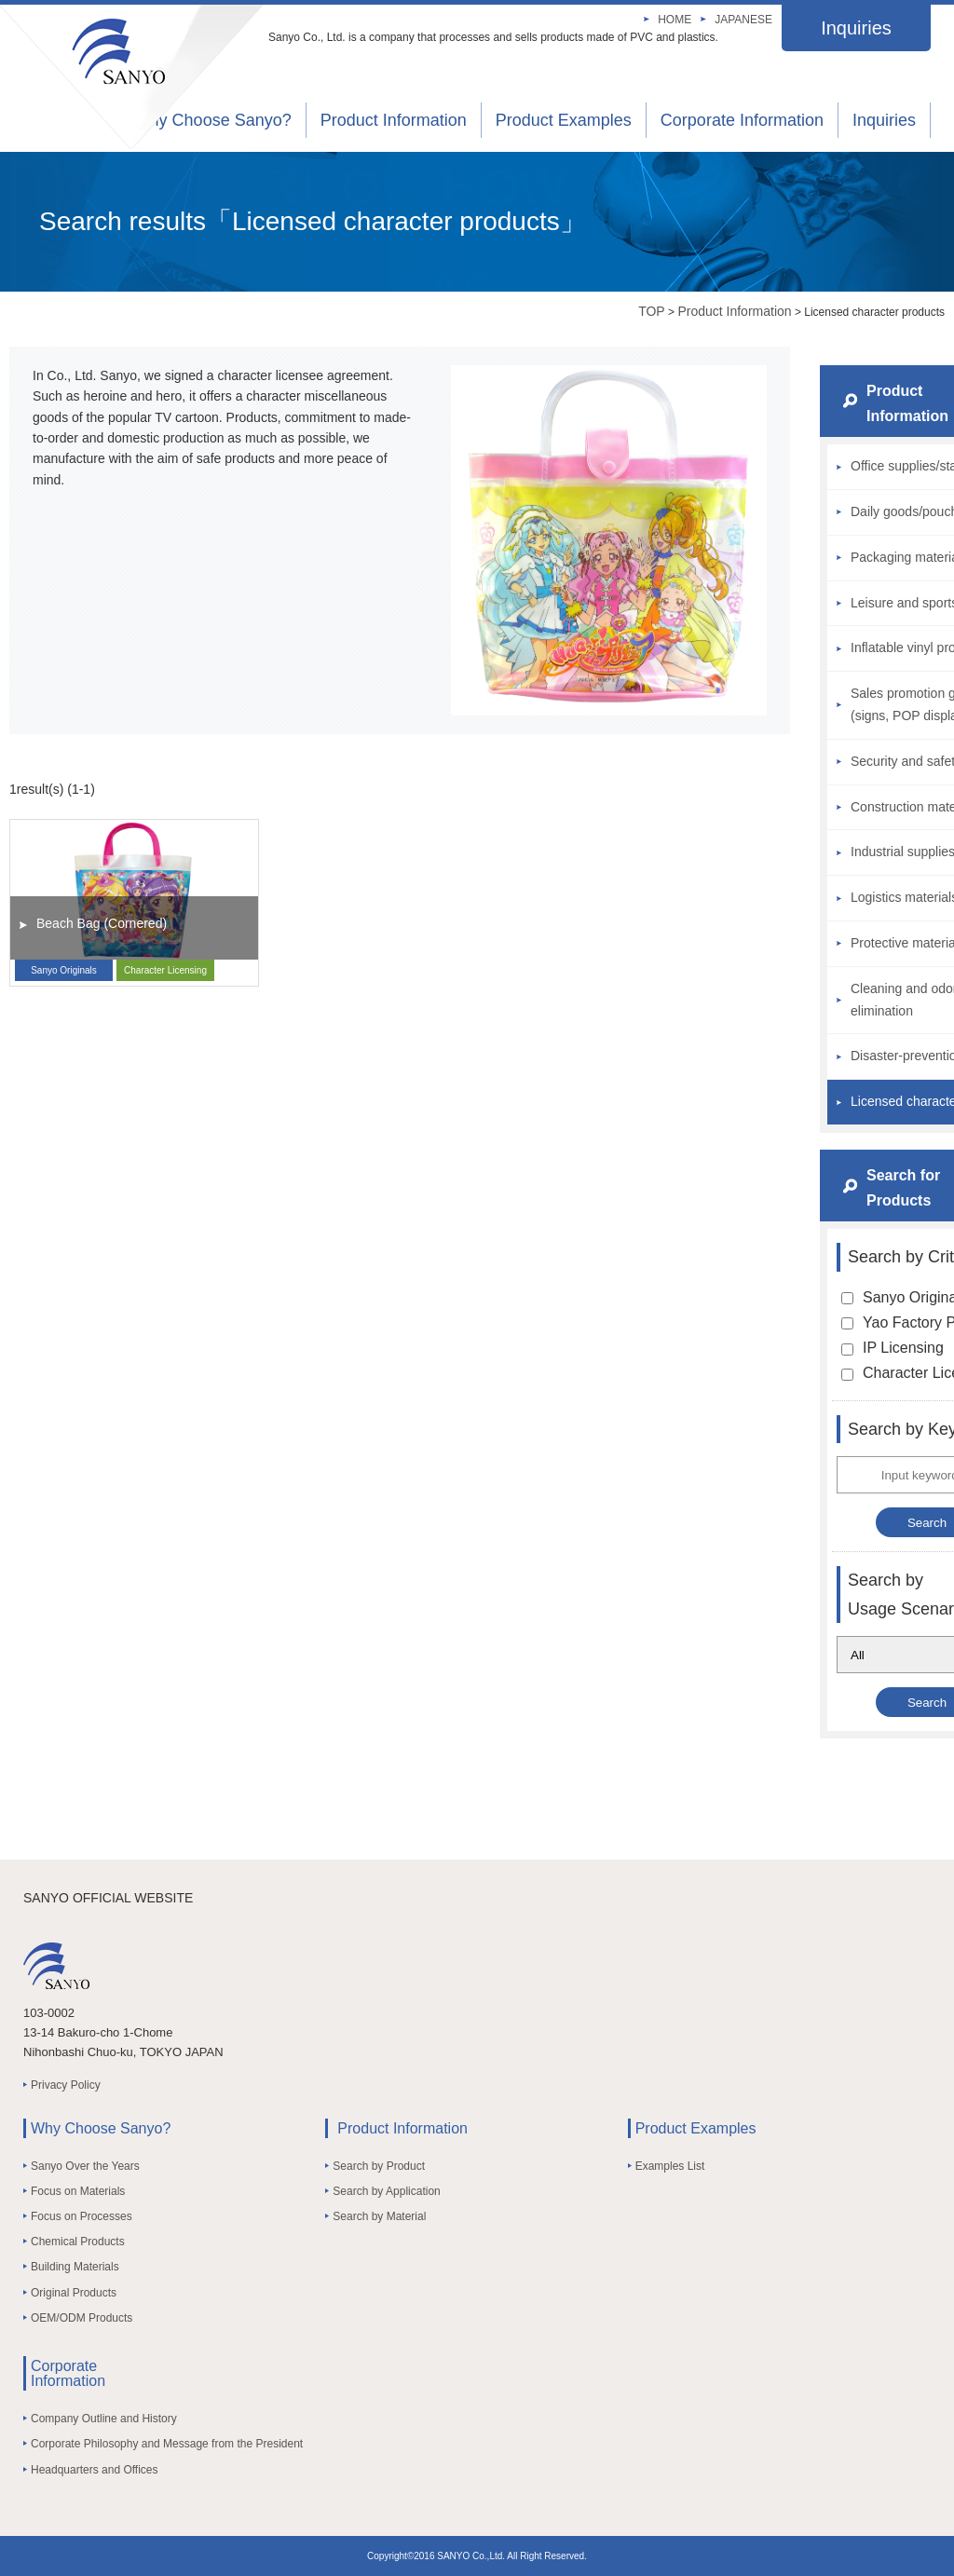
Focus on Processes (81, 2216)
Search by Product (379, 2166)
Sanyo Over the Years (85, 2166)
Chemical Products (78, 2241)
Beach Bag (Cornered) (101, 923)
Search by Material (379, 2216)
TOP (651, 311)
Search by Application (386, 2191)
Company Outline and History (104, 2418)
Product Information (393, 120)
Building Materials (75, 2266)
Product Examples (564, 120)
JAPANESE (743, 19)
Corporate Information (742, 120)
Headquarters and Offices (94, 2469)
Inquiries (856, 28)
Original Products (73, 2292)
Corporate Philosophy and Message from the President (167, 2443)
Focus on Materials (78, 2191)
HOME (674, 19)
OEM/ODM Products (81, 2317)
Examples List (670, 2166)
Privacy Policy (66, 2085)
